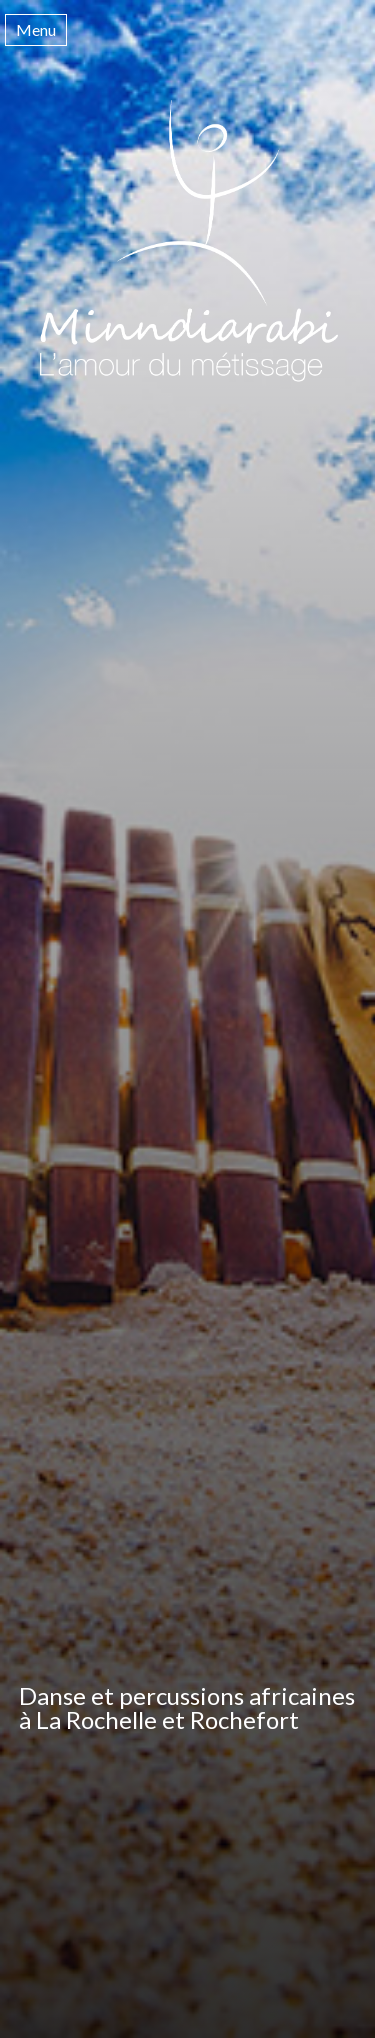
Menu (36, 29)
